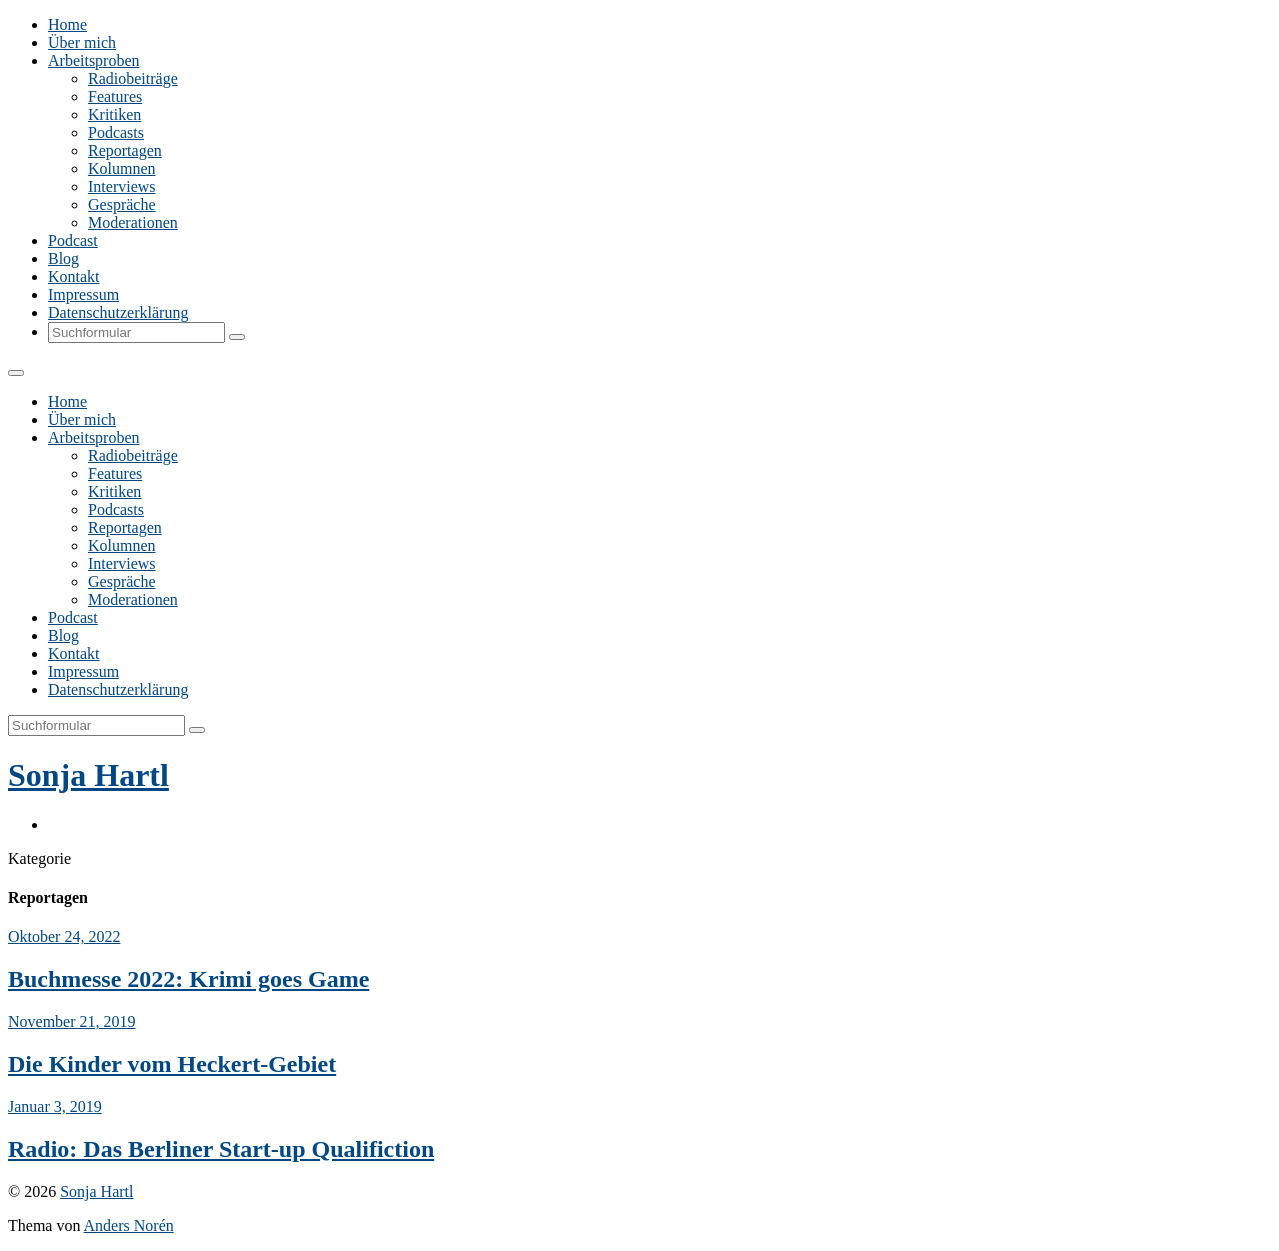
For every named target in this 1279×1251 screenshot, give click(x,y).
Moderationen (133, 222)
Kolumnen (122, 168)
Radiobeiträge (133, 78)
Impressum (83, 294)
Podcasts (116, 132)
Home (67, 24)
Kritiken (114, 114)
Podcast (73, 240)
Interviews (122, 186)
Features (115, 96)
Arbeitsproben (94, 60)
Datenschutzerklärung (118, 312)
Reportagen (125, 150)
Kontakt (74, 276)
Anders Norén (129, 1225)
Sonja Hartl (88, 775)
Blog (63, 258)
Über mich (82, 42)
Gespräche (122, 204)
